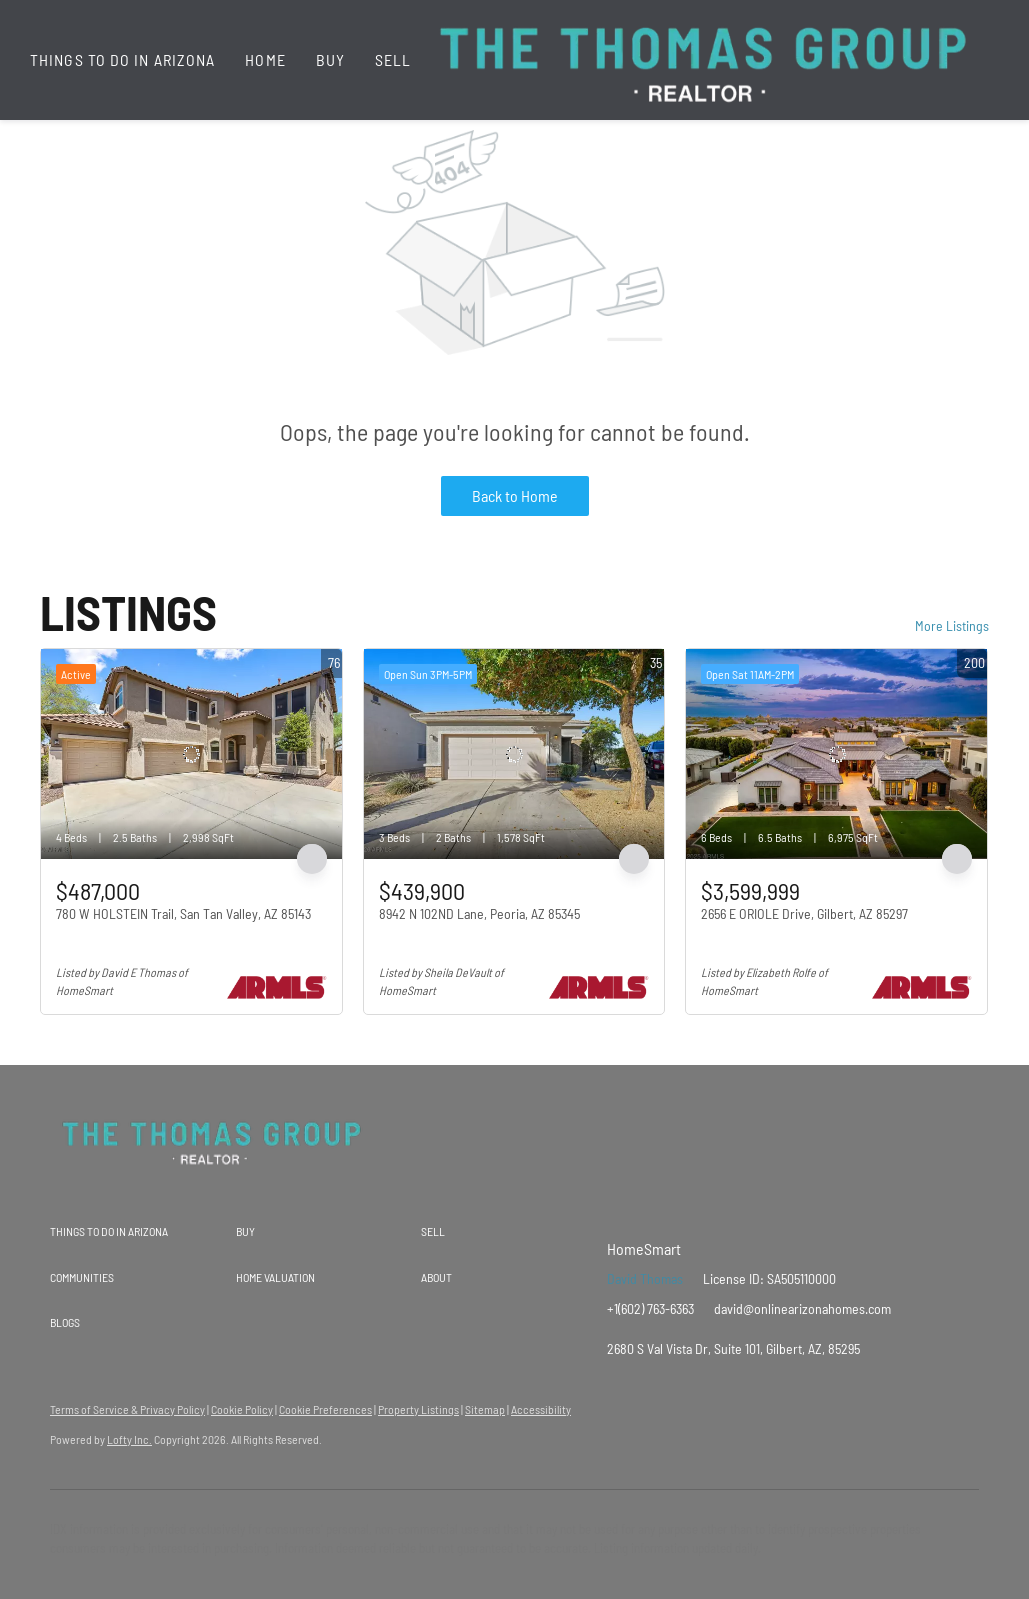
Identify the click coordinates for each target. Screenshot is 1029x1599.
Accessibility (541, 1409)
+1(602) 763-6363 (650, 1308)
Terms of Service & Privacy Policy (127, 1409)
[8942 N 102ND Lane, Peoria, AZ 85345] (514, 754)
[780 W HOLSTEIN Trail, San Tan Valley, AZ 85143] (191, 754)
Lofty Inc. (129, 1439)
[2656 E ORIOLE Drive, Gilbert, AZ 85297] (836, 754)
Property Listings (418, 1409)
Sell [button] (393, 59)
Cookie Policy (242, 1409)
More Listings (952, 625)
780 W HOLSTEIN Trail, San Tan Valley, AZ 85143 (183, 913)
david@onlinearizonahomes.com (802, 1308)
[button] (143, 1232)
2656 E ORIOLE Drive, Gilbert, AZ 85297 (804, 913)
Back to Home (515, 495)
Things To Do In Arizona (122, 59)
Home (265, 59)
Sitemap (485, 1409)
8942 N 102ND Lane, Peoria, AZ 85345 (479, 913)
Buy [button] (330, 59)
